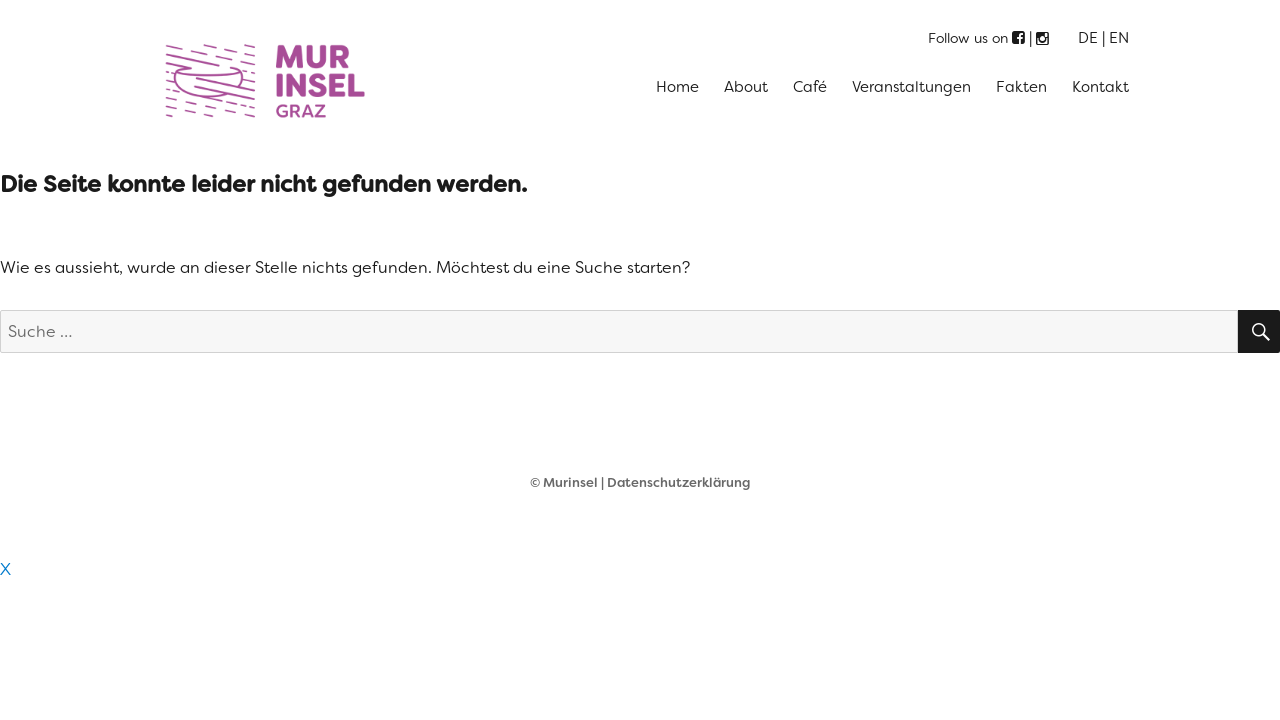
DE (1088, 38)
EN (1119, 38)
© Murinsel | (568, 482)
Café (810, 87)
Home (677, 87)
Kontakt (1100, 87)
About (746, 87)
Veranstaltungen (911, 87)
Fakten (1021, 87)
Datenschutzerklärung (678, 482)
